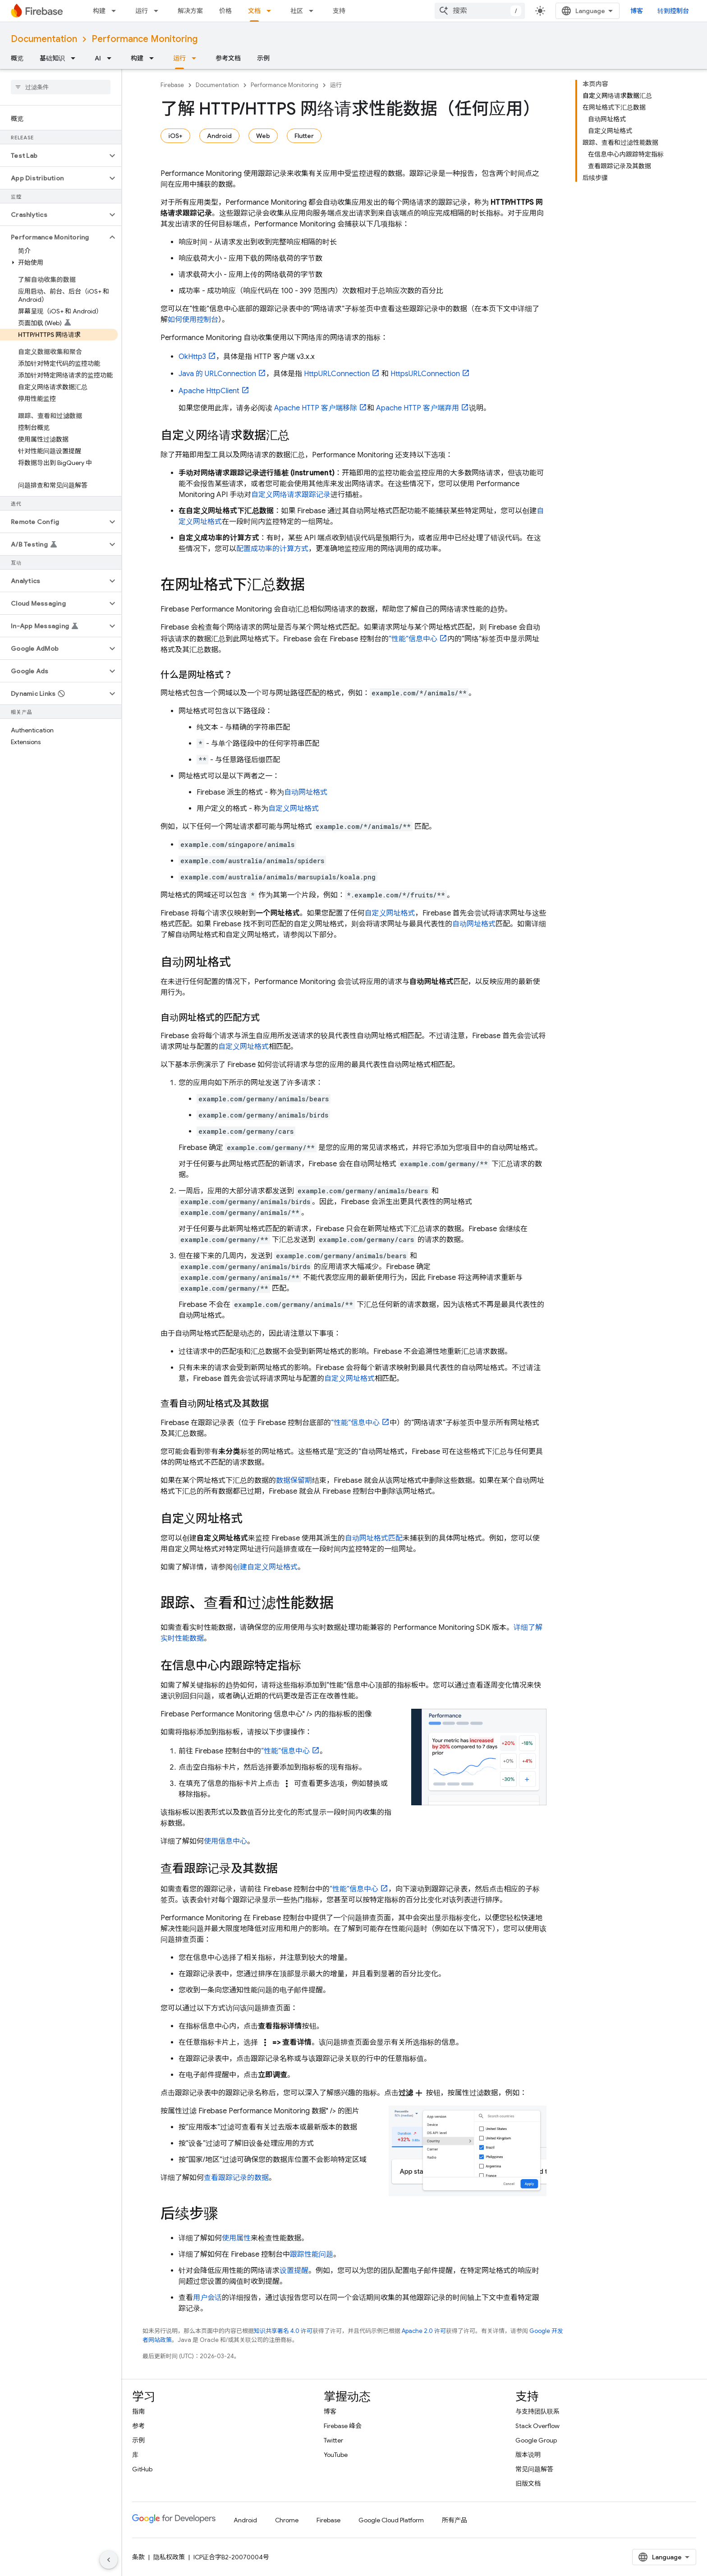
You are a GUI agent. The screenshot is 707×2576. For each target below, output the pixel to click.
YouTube (336, 2455)
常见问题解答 (534, 2469)
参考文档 (228, 58)
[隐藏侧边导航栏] (109, 2560)
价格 (225, 11)
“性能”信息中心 (413, 639)
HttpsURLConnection (425, 373)
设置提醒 (294, 2270)
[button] (53, 155)
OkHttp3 (192, 356)
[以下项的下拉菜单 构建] (116, 11)
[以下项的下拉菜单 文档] (271, 11)
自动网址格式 (305, 792)
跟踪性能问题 (311, 2254)
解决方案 (190, 11)
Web (263, 136)
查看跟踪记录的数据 (236, 2177)
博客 (636, 11)
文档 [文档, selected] (254, 11)
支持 (339, 11)
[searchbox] (60, 87)
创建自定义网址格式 (265, 1567)
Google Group (536, 2440)
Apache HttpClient (209, 391)
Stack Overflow (537, 2426)
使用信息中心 (225, 1841)
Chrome (286, 2520)
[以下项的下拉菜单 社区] (314, 11)
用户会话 (207, 2297)
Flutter (304, 136)
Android (219, 136)
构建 (99, 11)
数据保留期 (294, 1480)
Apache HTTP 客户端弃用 (417, 408)
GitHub (142, 2469)
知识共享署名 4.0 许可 (283, 2331)
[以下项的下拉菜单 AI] (112, 58)
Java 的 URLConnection (217, 373)
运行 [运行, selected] (179, 58)
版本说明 (528, 2455)
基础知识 (52, 58)
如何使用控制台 (193, 319)
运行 (141, 11)
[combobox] (480, 11)
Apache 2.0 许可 (424, 2331)
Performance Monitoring (144, 39)
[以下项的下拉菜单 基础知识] (76, 58)
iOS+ (175, 136)
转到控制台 (673, 11)
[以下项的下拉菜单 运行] (159, 11)
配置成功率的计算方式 (272, 548)
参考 (138, 2426)
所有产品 (454, 2520)
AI (98, 58)
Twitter (333, 2440)
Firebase (172, 85)
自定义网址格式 (293, 808)
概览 (17, 58)
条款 (138, 2557)
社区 (296, 11)
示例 (263, 58)
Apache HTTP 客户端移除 (315, 408)
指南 (138, 2411)
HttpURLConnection (337, 373)
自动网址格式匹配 (374, 1538)
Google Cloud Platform (391, 2520)
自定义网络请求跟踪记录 (291, 494)
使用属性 (236, 2238)
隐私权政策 (169, 2557)
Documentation (44, 39)
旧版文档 (528, 2483)
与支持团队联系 (537, 2411)
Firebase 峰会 (343, 2426)
